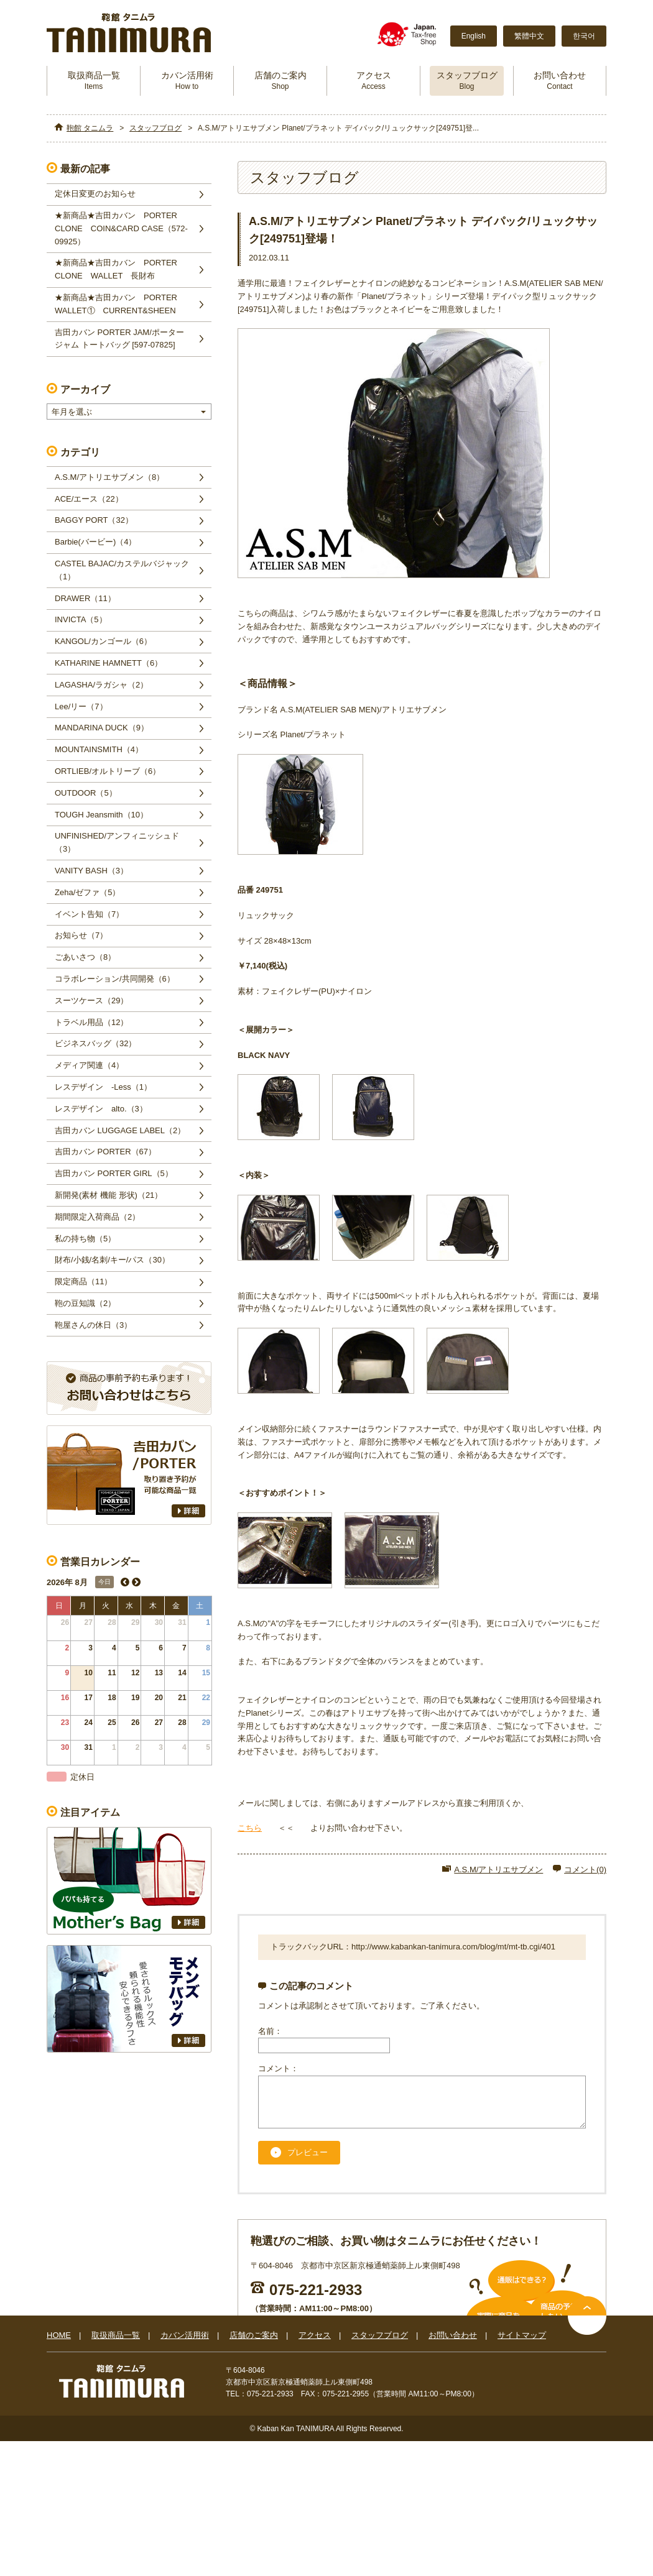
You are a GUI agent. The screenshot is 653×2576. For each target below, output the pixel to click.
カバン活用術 (187, 80)
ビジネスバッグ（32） (95, 1043)
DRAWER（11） (85, 598)
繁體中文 (529, 36)
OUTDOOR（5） (86, 793)
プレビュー (307, 2161)
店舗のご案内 (280, 80)
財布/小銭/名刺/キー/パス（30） (112, 1259)
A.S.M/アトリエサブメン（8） (109, 477)
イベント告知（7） (89, 914)
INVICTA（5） (81, 619)
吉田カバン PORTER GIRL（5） (114, 1173)
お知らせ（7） (81, 935)
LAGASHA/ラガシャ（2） (101, 684)
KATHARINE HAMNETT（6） (108, 663)
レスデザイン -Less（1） (103, 1087)
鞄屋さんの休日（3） (93, 1325)
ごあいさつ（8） (85, 957)
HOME (59, 2344)
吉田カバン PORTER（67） (105, 1151)
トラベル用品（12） (91, 1022)
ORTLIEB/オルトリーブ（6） (107, 771)
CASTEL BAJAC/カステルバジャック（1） (122, 570)
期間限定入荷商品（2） (97, 1216)
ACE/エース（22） (89, 499)
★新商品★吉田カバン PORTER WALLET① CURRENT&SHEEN (120, 304)
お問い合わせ (560, 80)
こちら (250, 1828)
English (473, 36)
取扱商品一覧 (94, 80)
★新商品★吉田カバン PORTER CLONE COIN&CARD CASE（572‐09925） (121, 228)
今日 (104, 1581)
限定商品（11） (83, 1281)
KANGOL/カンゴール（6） (103, 641)
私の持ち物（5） (85, 1238)
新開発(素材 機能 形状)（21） (108, 1195)
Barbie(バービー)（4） (95, 541)
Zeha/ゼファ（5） (87, 892)
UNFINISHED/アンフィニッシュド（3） (117, 842)
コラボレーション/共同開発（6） (115, 978)
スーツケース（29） (91, 1000)
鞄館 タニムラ (90, 128)
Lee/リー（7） (81, 706)
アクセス (373, 80)
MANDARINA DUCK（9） (102, 727)
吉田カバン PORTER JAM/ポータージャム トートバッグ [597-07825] (119, 339)
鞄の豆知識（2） (85, 1303)
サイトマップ (522, 2344)
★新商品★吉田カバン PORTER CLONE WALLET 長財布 (120, 269)
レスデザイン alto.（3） (101, 1108)
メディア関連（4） (89, 1065)
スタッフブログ (467, 80)
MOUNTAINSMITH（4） (99, 749)
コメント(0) (585, 1869)
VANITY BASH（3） (91, 870)
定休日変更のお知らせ (95, 193)
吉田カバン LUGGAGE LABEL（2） (120, 1130)
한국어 (584, 36)
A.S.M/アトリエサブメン (498, 1869)
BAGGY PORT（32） (94, 520)
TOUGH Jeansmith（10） (101, 814)
